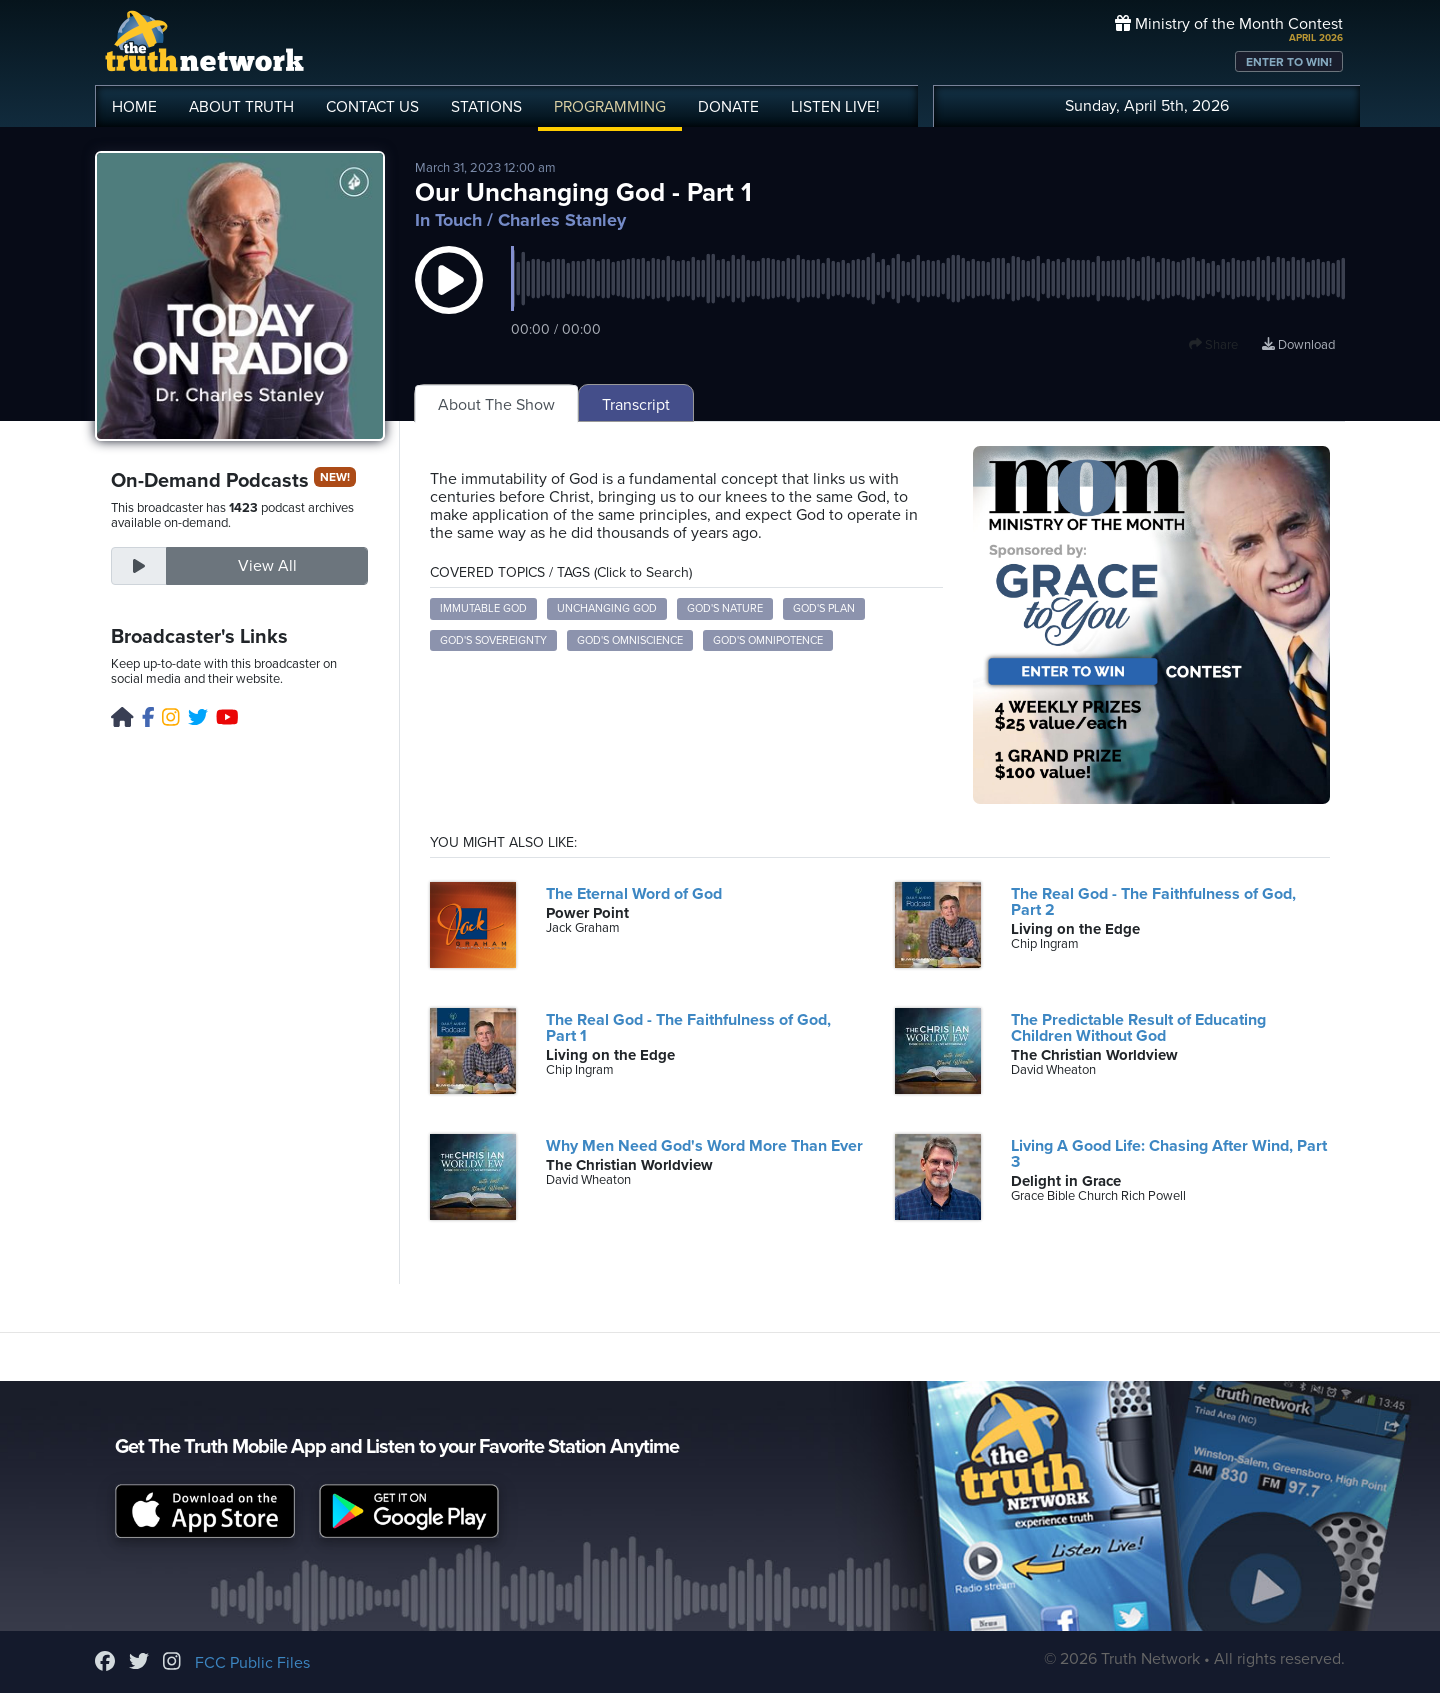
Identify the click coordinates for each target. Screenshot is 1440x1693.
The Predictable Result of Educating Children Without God (1138, 1028)
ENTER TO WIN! (1289, 62)
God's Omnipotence (768, 640)
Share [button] (1213, 345)
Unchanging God (607, 608)
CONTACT (372, 107)
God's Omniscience (630, 640)
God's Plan (824, 608)
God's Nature (725, 608)
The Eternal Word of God (634, 894)
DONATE (728, 107)
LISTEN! (835, 107)
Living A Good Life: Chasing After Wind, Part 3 (1169, 1154)
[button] (449, 300)
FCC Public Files (252, 1663)
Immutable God (483, 608)
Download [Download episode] (1298, 345)
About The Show (496, 405)
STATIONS (486, 107)
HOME (134, 107)
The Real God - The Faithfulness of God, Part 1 (688, 1028)
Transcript (636, 405)
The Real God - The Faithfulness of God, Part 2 (1153, 902)
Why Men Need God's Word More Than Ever (704, 1146)
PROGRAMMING (610, 107)
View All (267, 566)
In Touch (448, 220)
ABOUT (241, 107)
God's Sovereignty (493, 640)
